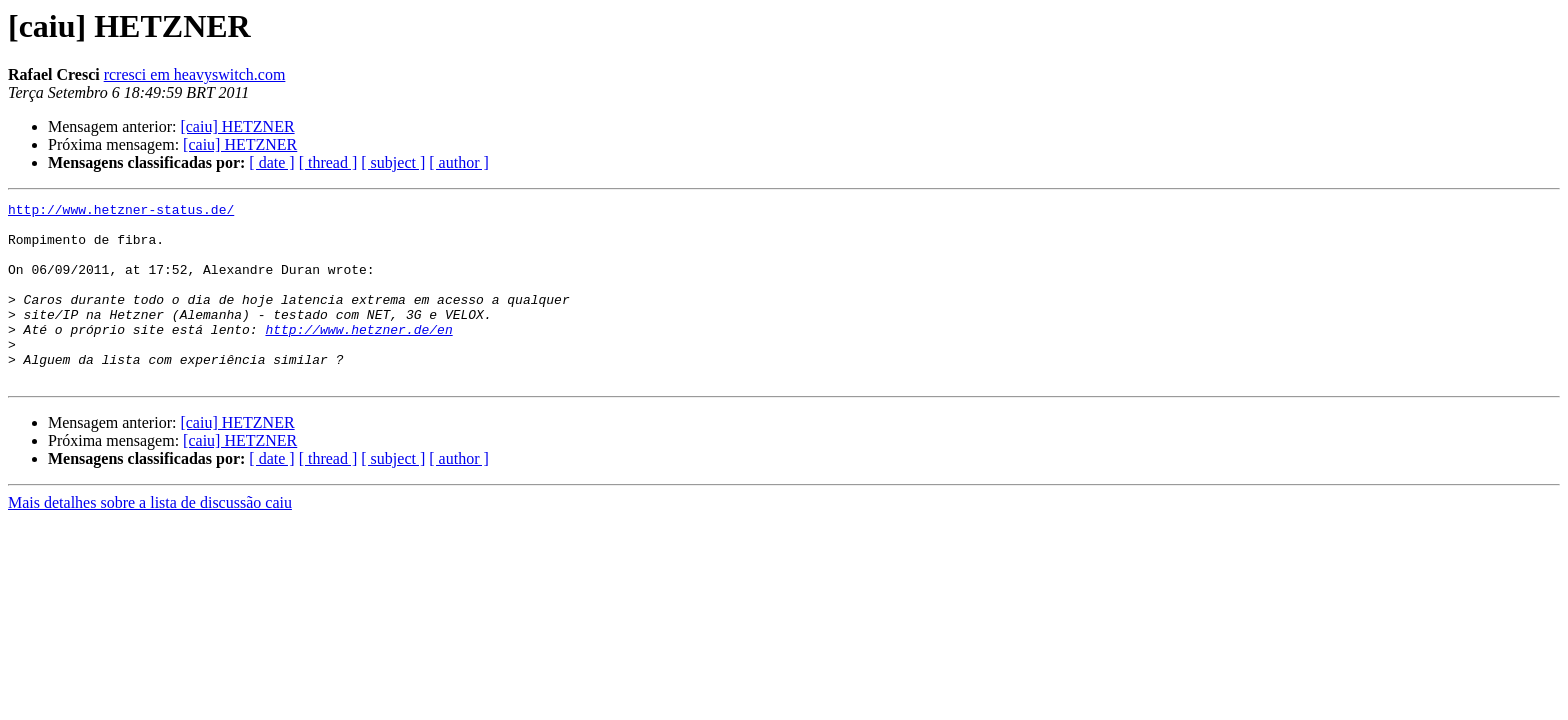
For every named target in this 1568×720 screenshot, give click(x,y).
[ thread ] (328, 162)
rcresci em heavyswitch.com (195, 74)
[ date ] (271, 162)
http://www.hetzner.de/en (358, 356)
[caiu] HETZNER (237, 126)
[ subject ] (393, 162)
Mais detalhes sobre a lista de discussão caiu (150, 538)
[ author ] (459, 162)
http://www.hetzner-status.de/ (121, 212)
